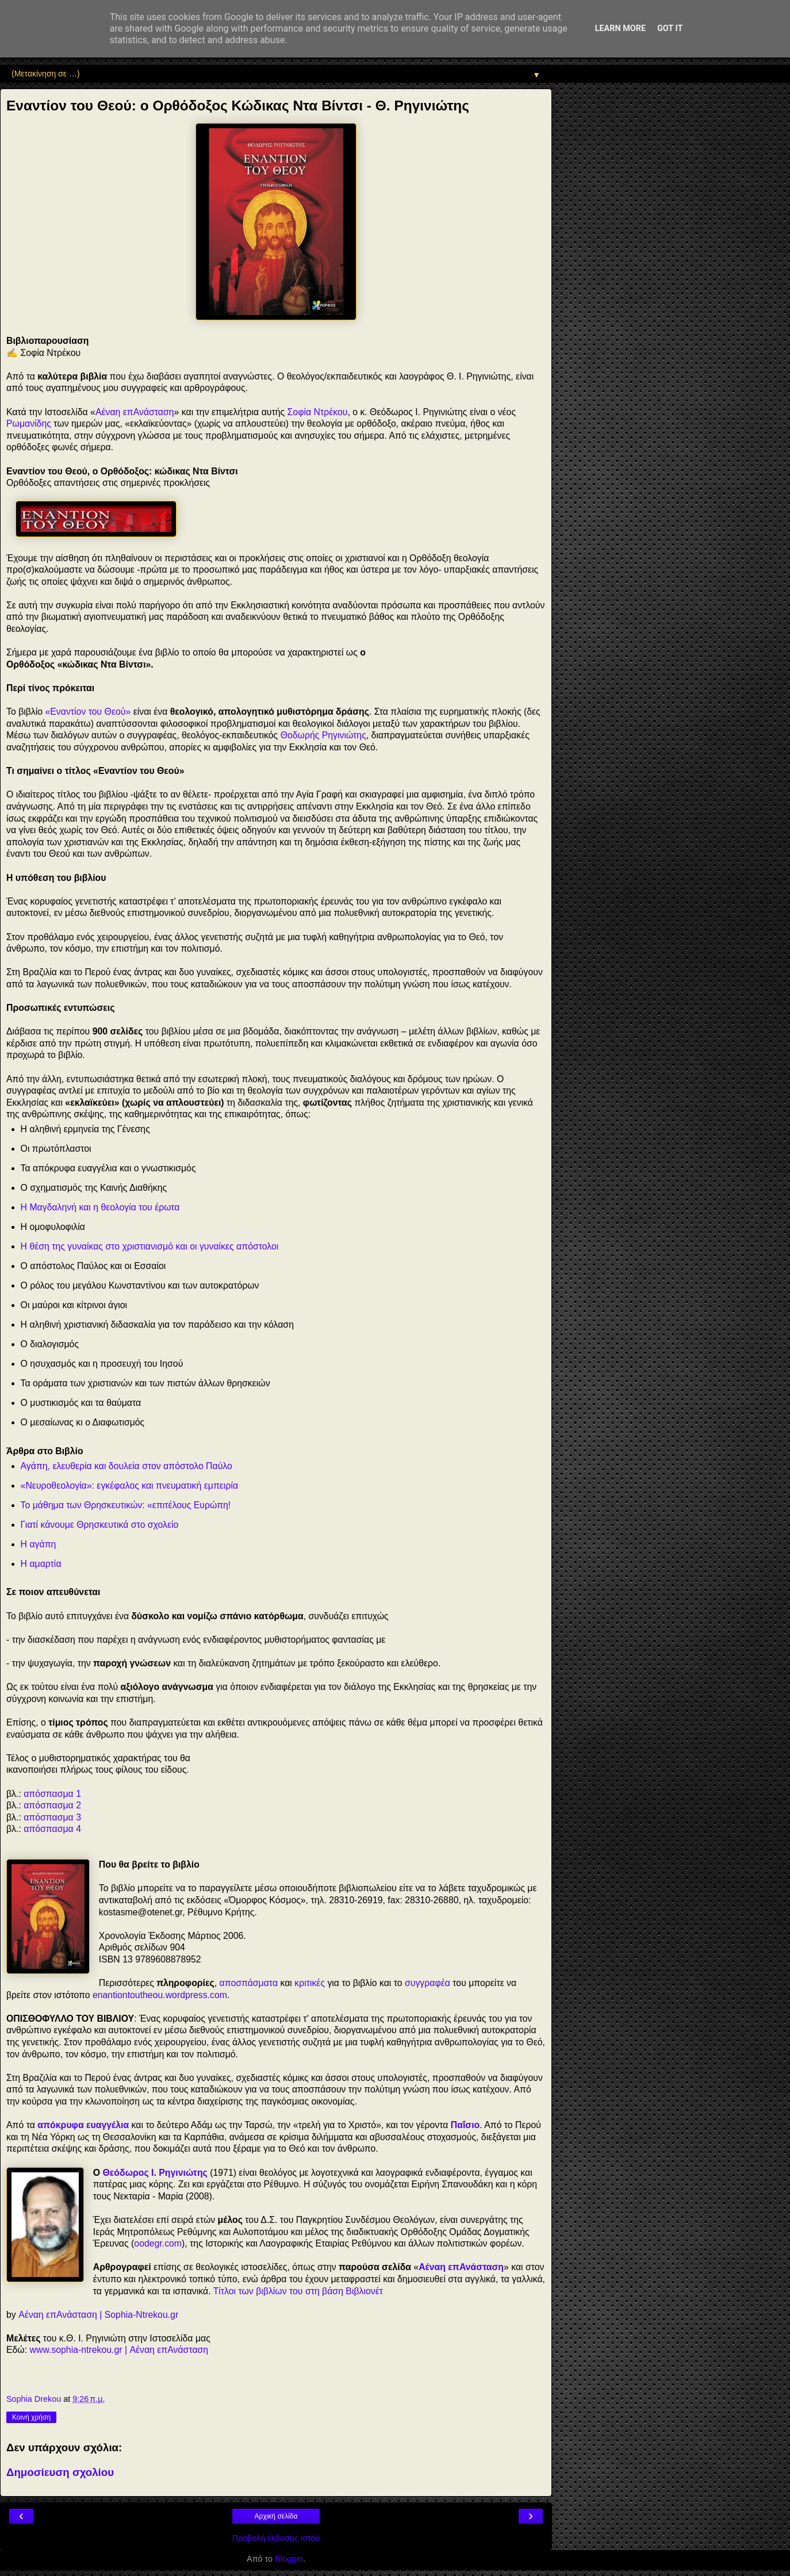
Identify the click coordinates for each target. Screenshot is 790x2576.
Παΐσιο (465, 2125)
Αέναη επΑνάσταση (134, 412)
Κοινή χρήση (31, 2417)
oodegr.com (158, 2243)
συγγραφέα (427, 1983)
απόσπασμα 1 (52, 1794)
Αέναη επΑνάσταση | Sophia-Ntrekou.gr (98, 2315)
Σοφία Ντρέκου (317, 412)
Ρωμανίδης (28, 423)
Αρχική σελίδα (276, 2516)
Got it (669, 28)
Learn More (620, 28)
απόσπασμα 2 (52, 1805)
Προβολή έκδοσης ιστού (276, 2538)
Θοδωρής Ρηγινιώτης (323, 735)
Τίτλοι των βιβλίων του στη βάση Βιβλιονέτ (298, 2291)
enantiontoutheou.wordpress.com (160, 1995)
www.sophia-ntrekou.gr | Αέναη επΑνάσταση (119, 2350)
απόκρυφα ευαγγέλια (83, 2125)
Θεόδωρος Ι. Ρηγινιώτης (155, 2173)
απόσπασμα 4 (52, 1829)
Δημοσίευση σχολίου (60, 2472)
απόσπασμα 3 (52, 1817)
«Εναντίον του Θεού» (88, 711)
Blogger (289, 2558)
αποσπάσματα (249, 1983)
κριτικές (309, 1983)
